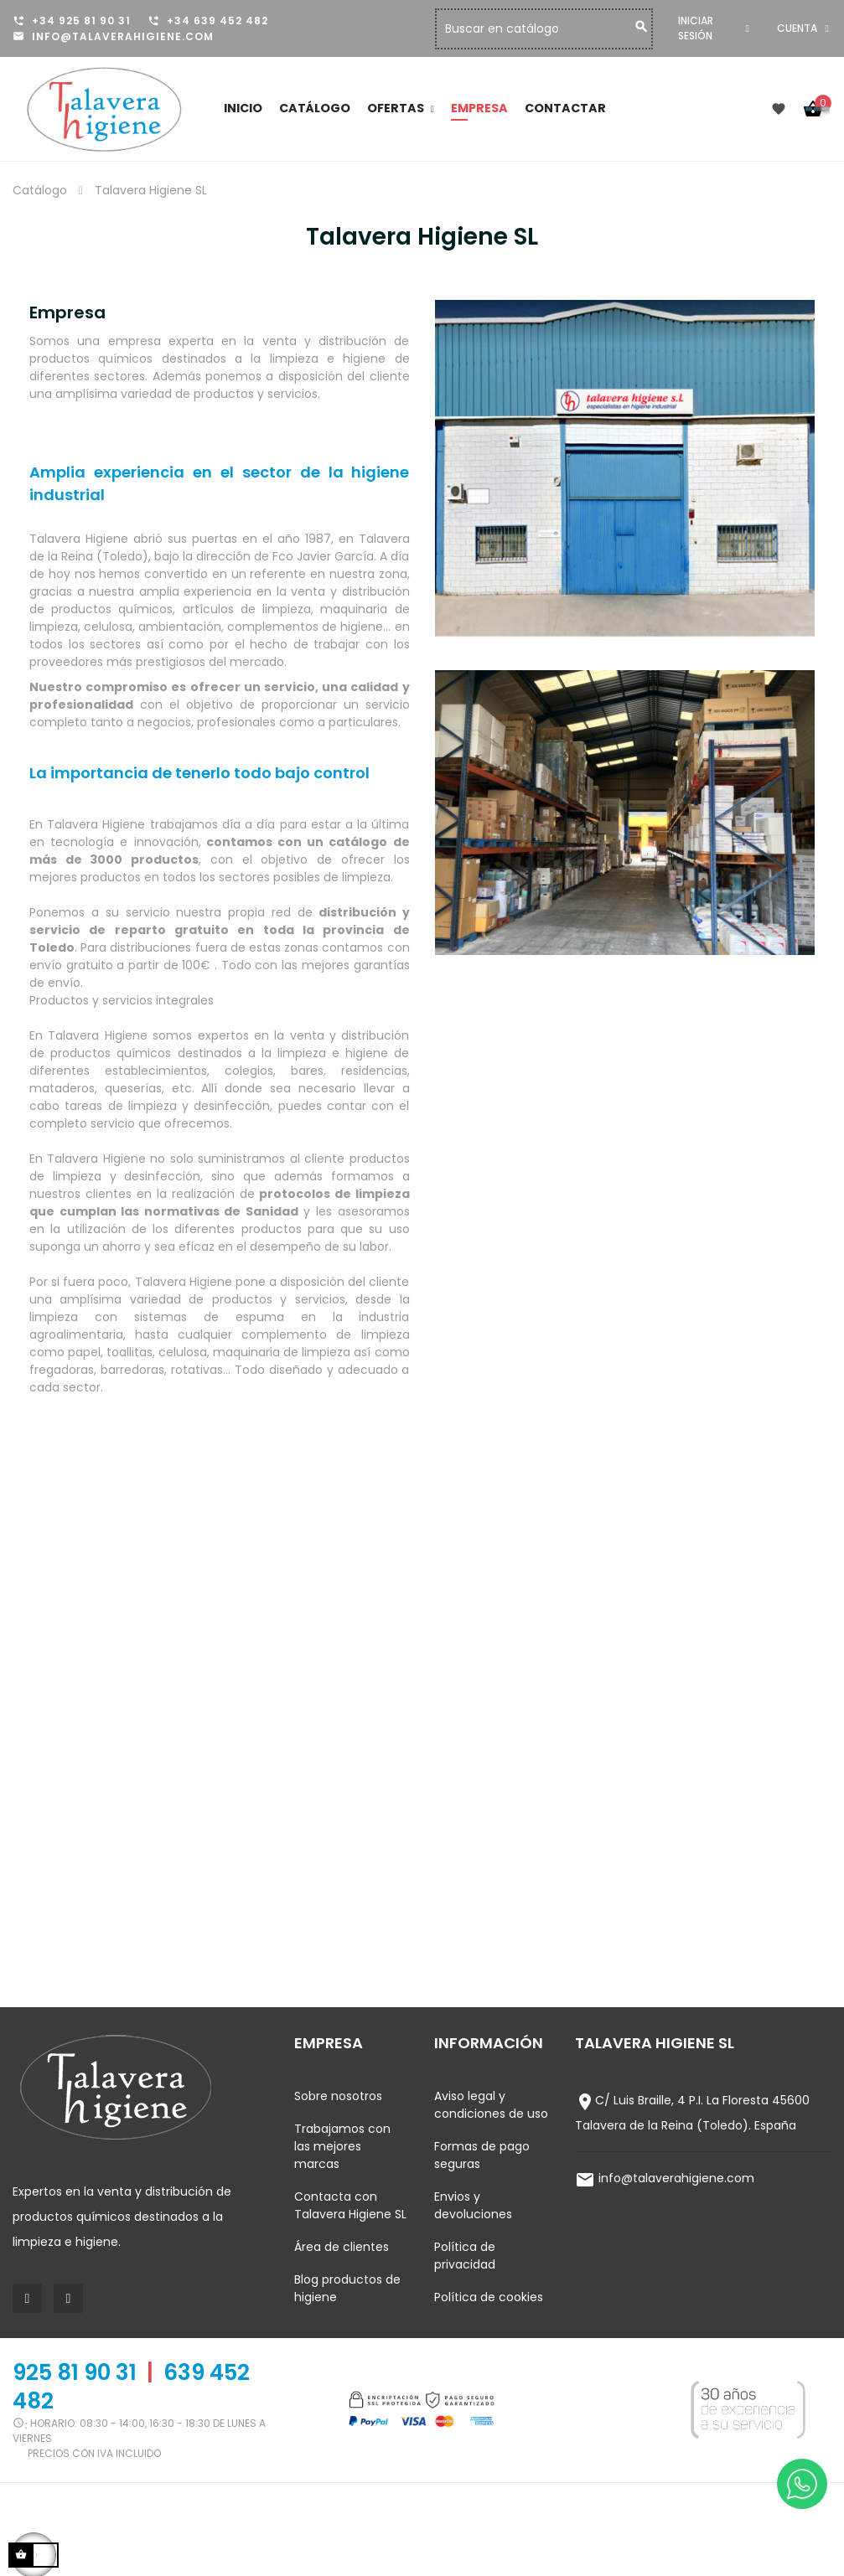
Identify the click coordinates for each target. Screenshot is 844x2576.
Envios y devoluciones (473, 2205)
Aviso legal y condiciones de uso (491, 2105)
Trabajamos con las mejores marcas (342, 2146)
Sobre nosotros (338, 2096)
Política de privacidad (464, 2255)
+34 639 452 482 (217, 20)
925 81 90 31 (75, 2372)
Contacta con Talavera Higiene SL (350, 2205)
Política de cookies (488, 2297)
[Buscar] (554, 29)
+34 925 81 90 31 (81, 20)
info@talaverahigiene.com (123, 36)
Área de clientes (341, 2246)
